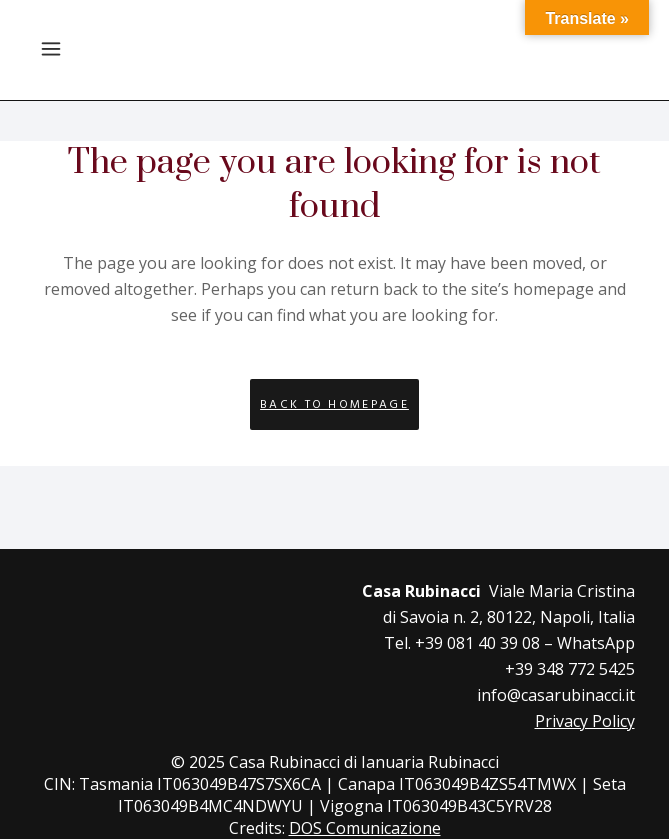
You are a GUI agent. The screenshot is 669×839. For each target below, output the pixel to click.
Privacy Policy (585, 721)
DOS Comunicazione (365, 828)
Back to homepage (334, 404)
